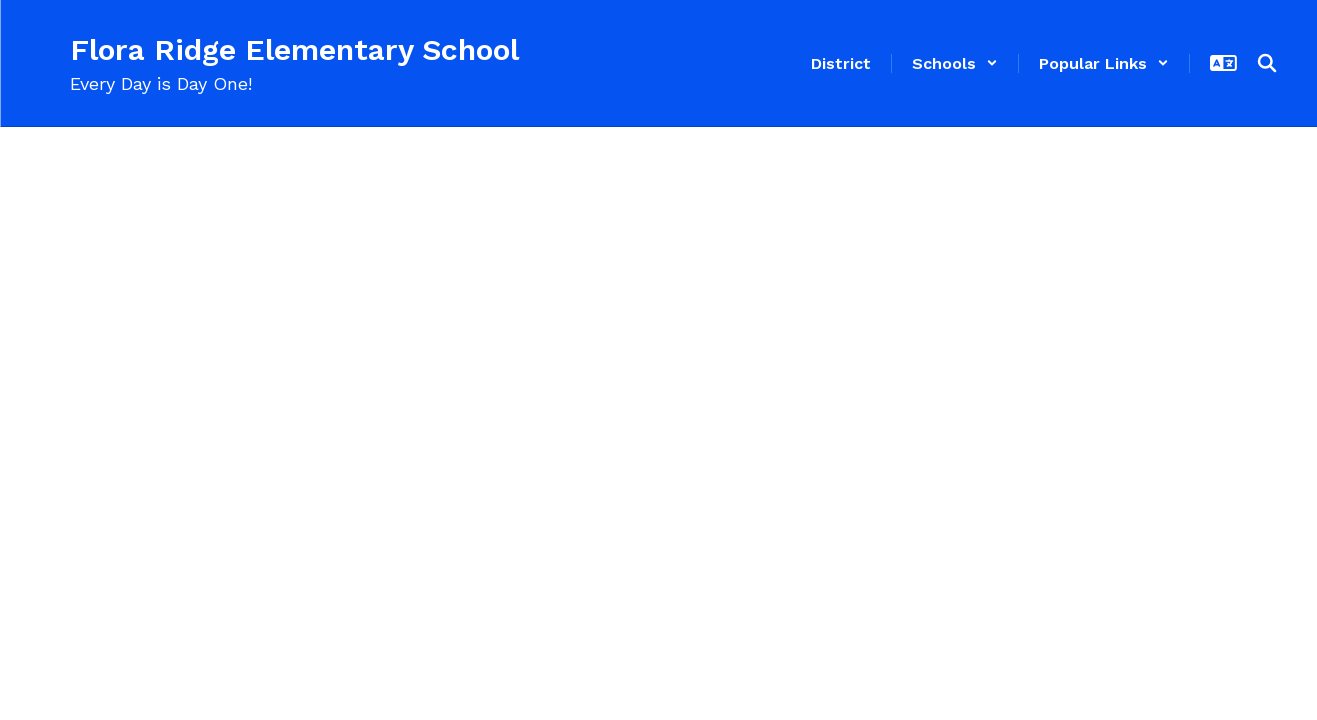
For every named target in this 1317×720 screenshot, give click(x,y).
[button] (955, 63)
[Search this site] (1267, 63)
